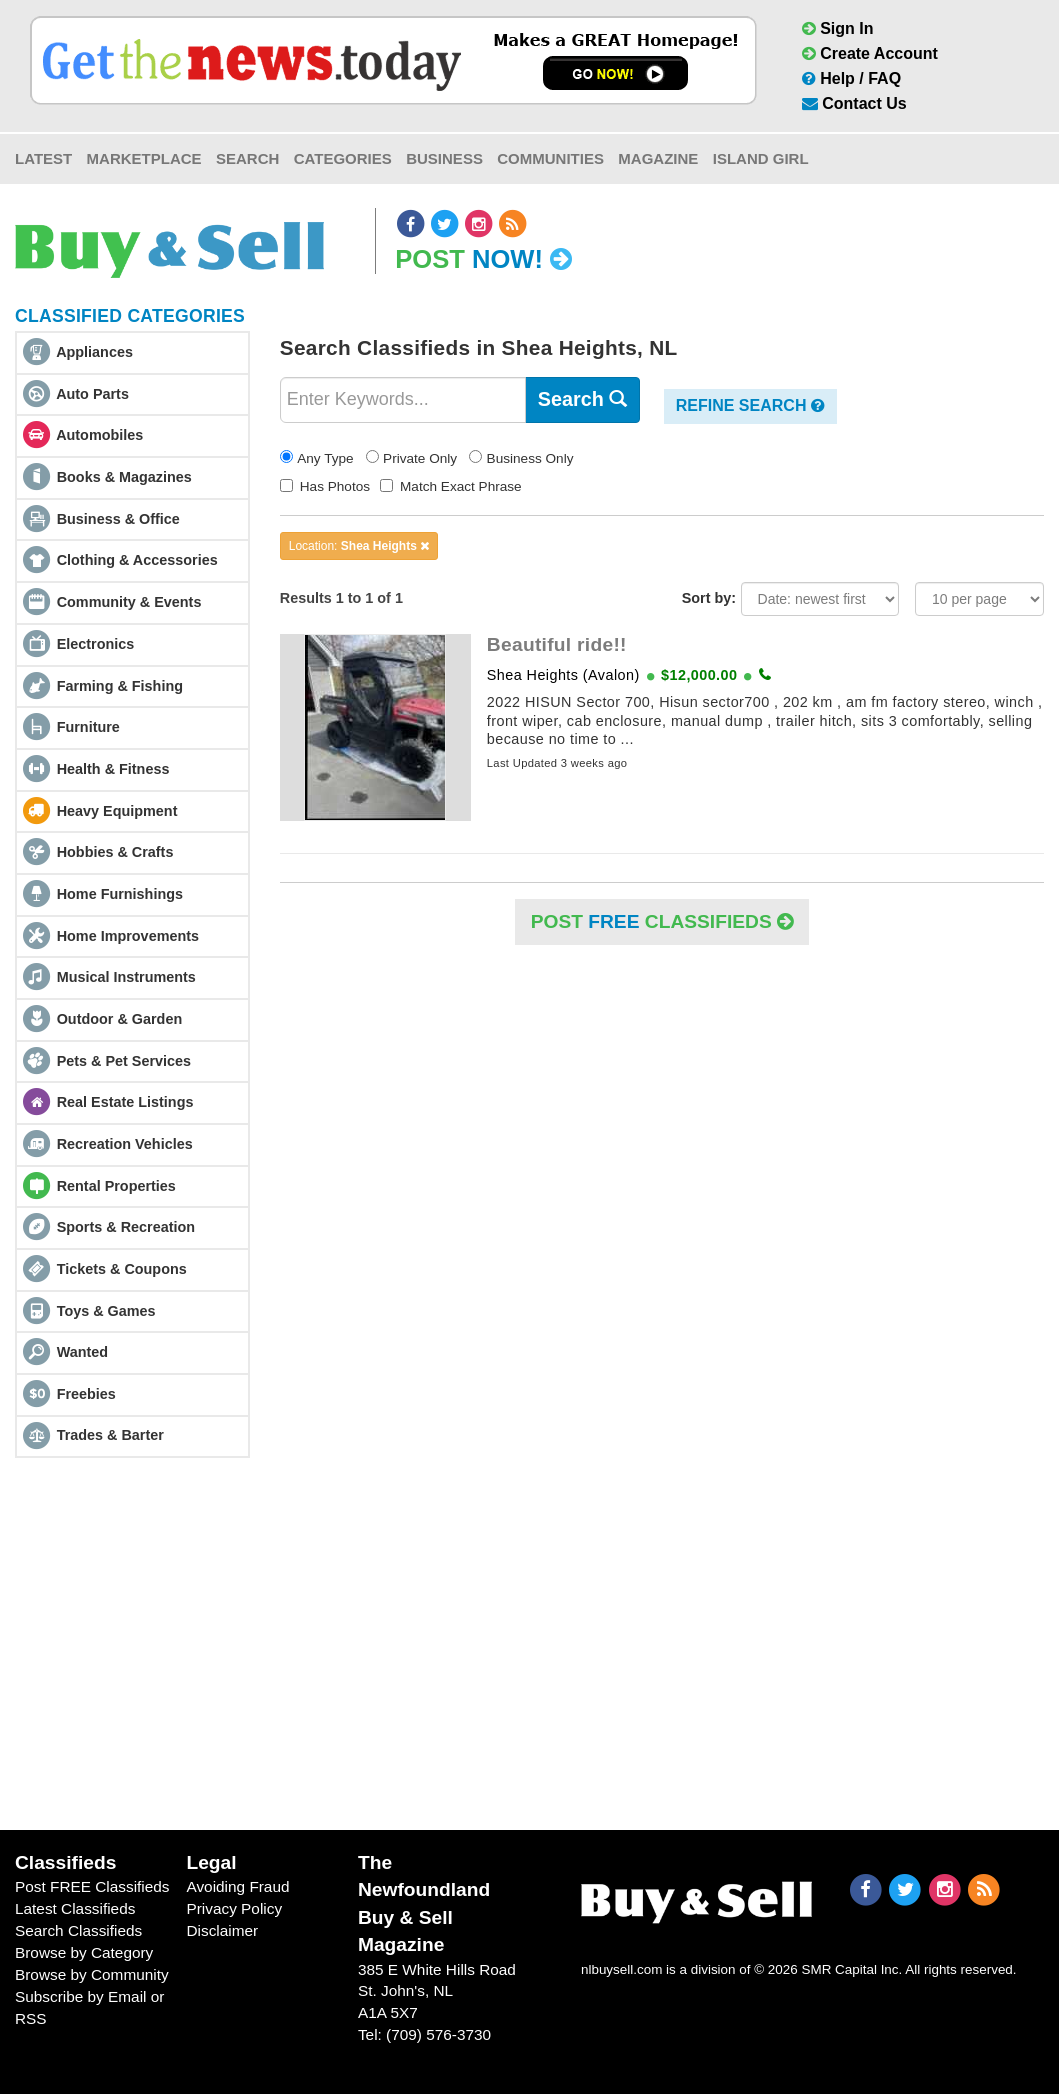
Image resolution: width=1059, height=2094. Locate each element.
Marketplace (144, 158)
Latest (43, 158)
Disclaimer (222, 1930)
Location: (359, 546)
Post (483, 259)
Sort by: (709, 598)
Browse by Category (84, 1952)
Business (444, 158)
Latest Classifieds (75, 1908)
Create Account (870, 53)
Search (247, 158)
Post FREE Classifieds (92, 1886)
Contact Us (854, 103)
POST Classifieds (662, 921)
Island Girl (761, 158)
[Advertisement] (529, 1644)
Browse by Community (92, 1974)
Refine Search (750, 405)
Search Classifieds (78, 1930)
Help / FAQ (851, 78)
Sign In (838, 28)
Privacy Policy (234, 1908)
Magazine (658, 158)
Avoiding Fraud (237, 1886)
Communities (550, 158)
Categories (343, 158)
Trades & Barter (110, 1435)
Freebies (86, 1394)
